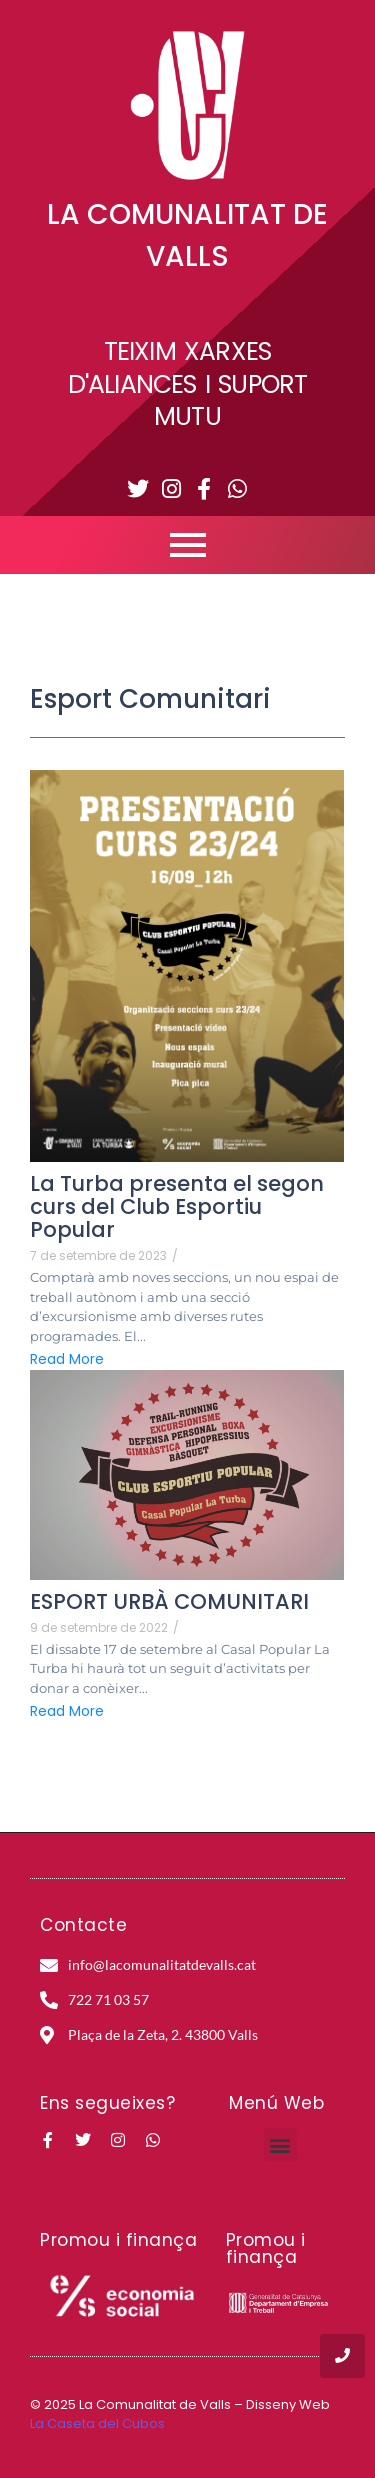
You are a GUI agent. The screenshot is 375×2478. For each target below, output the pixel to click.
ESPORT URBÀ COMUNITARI (169, 1601)
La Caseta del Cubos (97, 2423)
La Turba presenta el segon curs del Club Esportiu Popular (177, 1206)
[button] (280, 2144)
